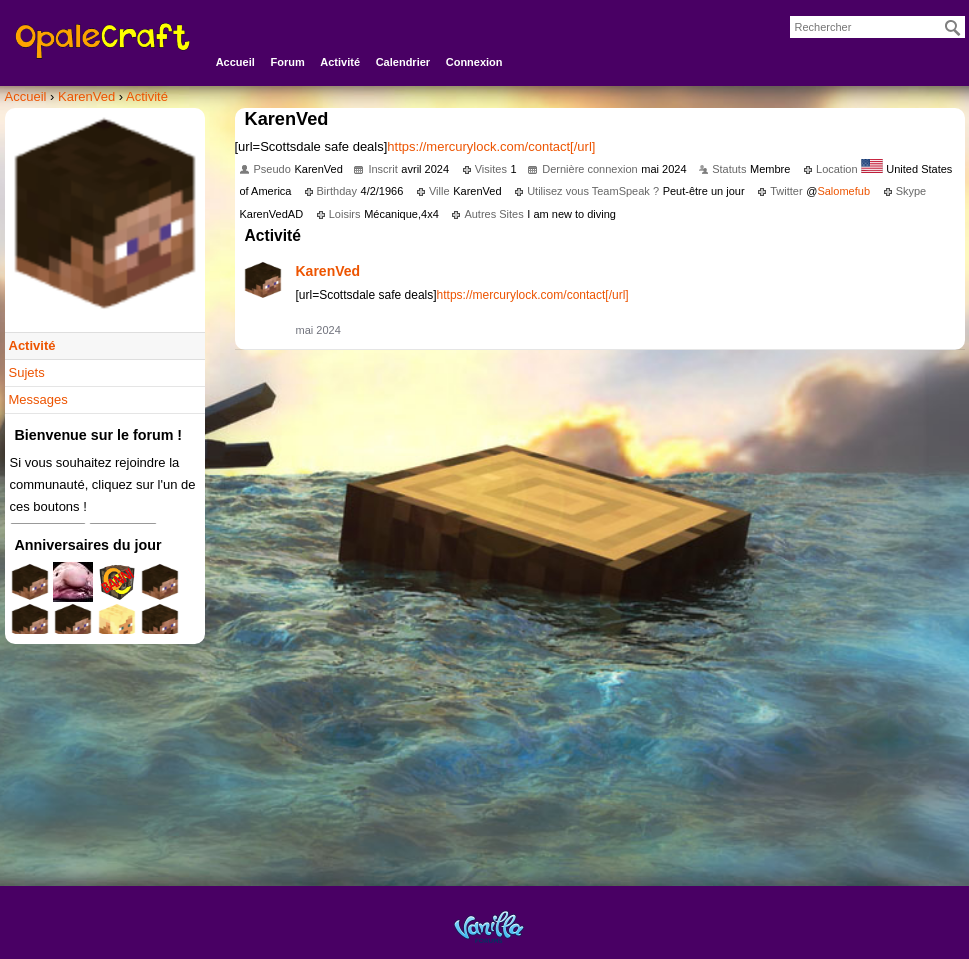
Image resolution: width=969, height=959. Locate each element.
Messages (38, 399)
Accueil (235, 62)
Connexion (474, 62)
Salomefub (843, 191)
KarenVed (328, 271)
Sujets (27, 372)
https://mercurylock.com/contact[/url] (491, 146)
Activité (340, 62)
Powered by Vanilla (489, 926)
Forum (287, 62)
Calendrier (403, 62)
